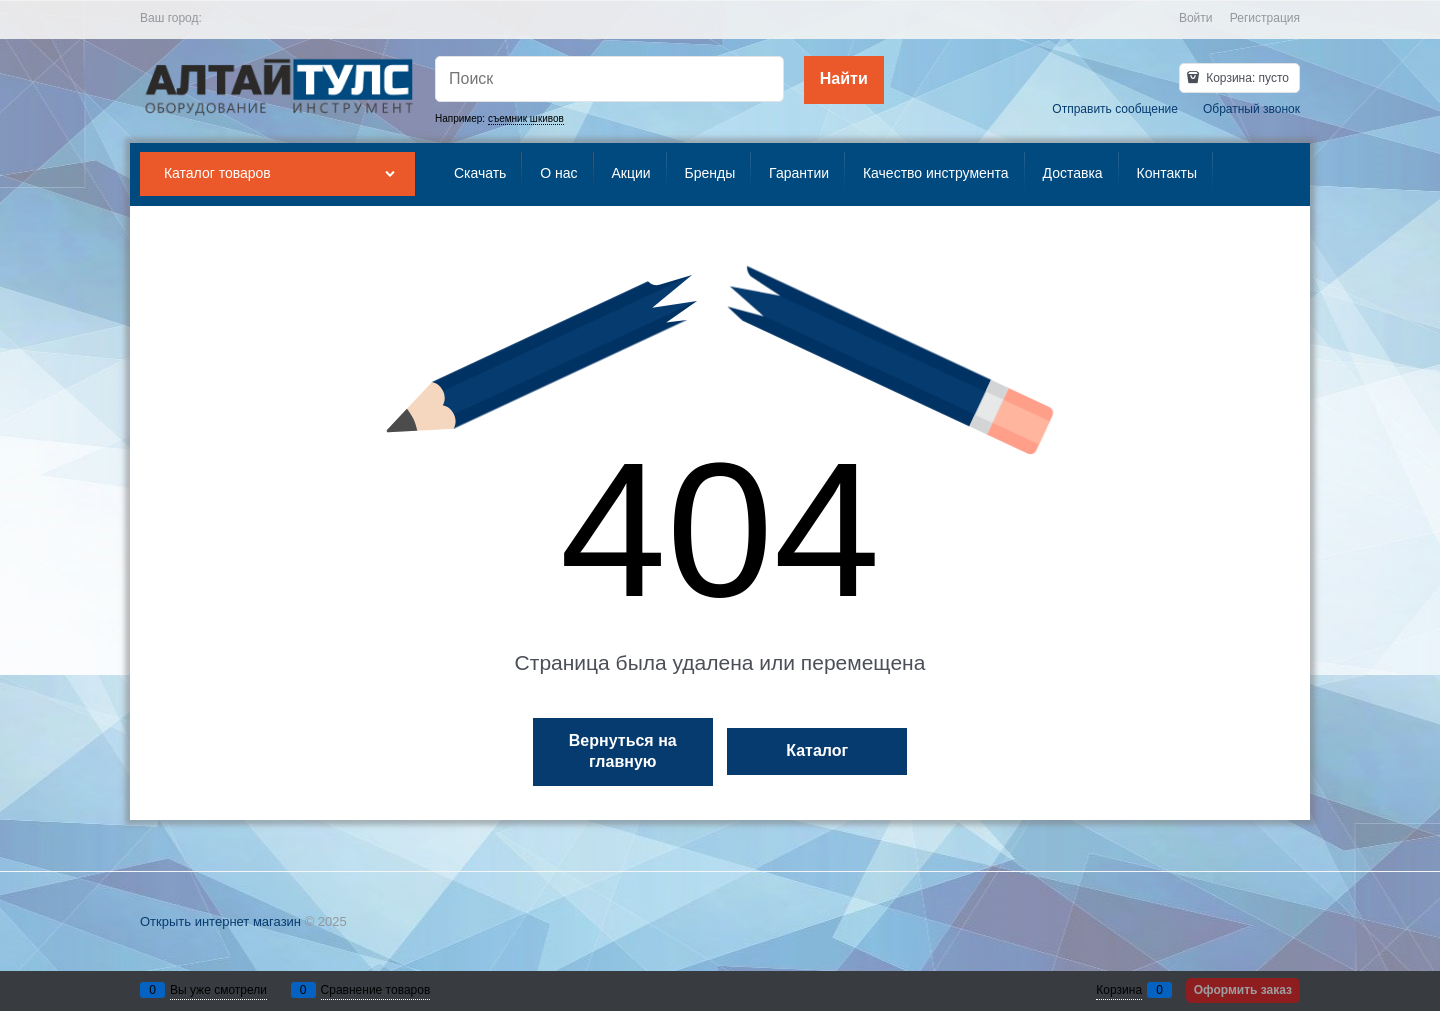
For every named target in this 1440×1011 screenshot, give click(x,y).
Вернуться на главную (623, 751)
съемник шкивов (526, 118)
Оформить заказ (1243, 990)
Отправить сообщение (1115, 109)
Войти (1196, 18)
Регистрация (1265, 18)
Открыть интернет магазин (220, 921)
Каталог (817, 750)
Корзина (1119, 990)
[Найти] (844, 80)
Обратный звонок (1251, 109)
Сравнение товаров (376, 990)
